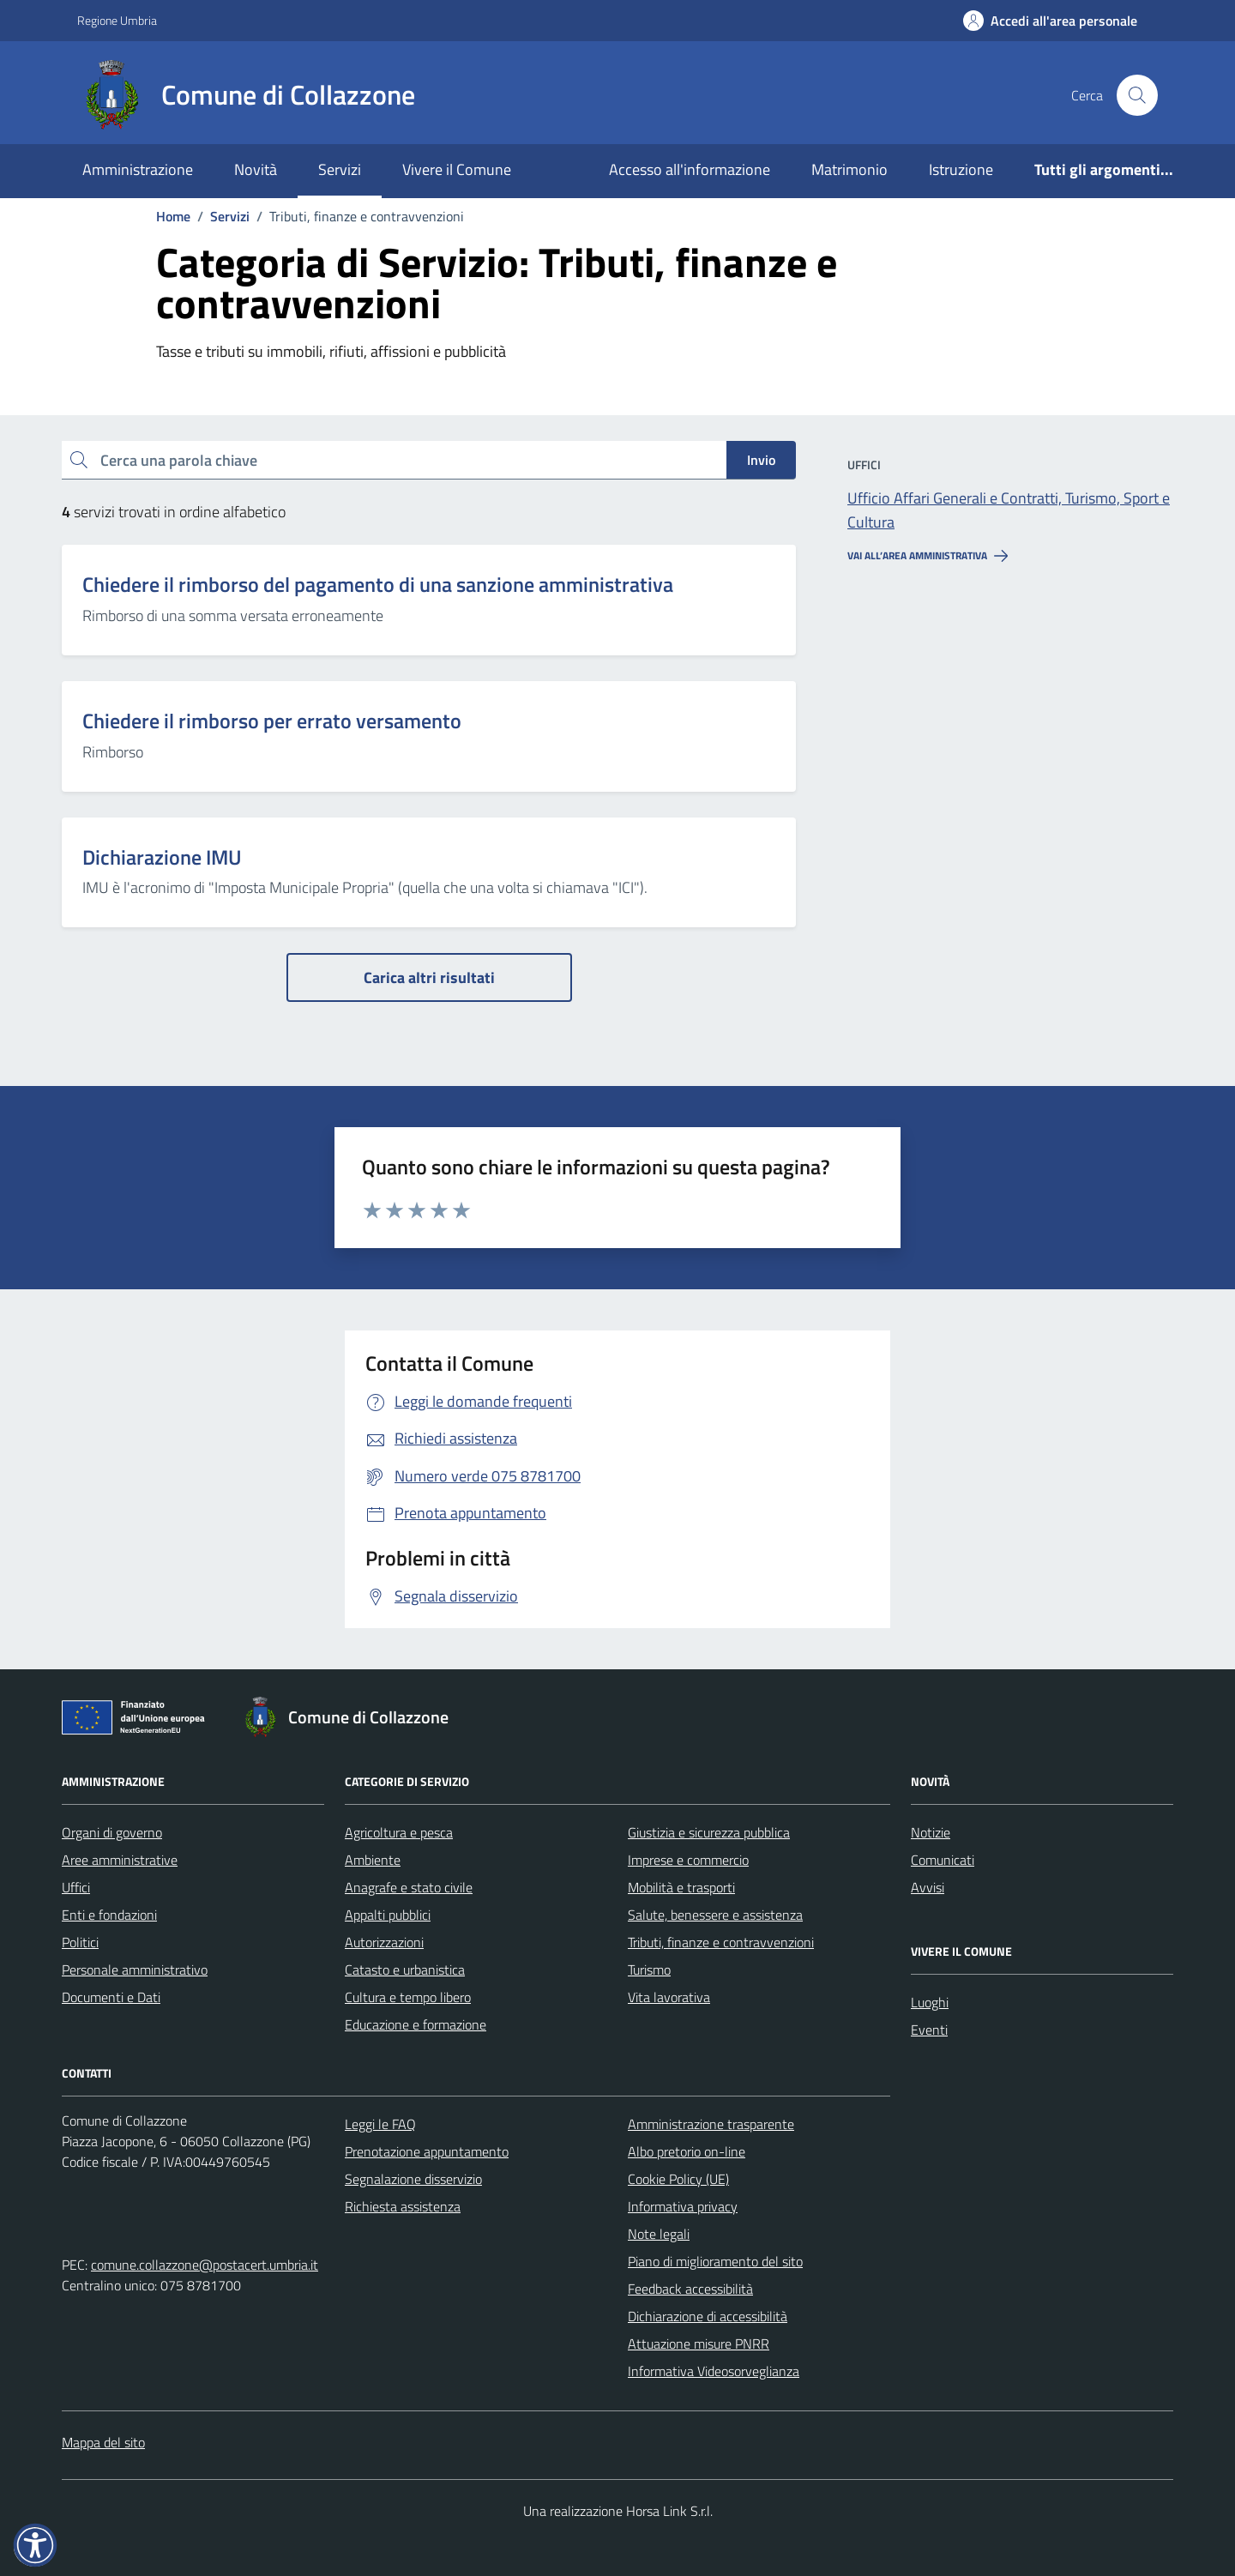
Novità (255, 169)
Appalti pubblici (388, 1914)
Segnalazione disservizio (413, 2179)
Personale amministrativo (135, 1969)
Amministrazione (137, 169)
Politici (80, 1942)
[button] (35, 2545)
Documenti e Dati (111, 1997)
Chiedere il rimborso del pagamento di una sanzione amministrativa (377, 584)
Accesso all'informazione (689, 169)
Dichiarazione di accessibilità (707, 2316)
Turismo (649, 1969)
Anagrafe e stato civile (409, 1887)
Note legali (659, 2233)
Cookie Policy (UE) (678, 2179)
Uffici (76, 1887)
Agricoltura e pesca (399, 1832)
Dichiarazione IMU (162, 857)
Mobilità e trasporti (681, 1887)
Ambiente (373, 1859)
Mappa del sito (103, 2442)
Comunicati (942, 1859)
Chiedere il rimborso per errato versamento (271, 721)
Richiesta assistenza (403, 2206)
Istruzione (961, 169)
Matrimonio (849, 169)
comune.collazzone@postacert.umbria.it (204, 2264)
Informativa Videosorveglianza (713, 2371)
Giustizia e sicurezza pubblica (709, 1832)
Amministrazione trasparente (711, 2124)
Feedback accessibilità (690, 2288)
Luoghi (930, 2002)
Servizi (339, 169)
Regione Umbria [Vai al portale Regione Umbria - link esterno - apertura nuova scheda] (117, 20)
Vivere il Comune (456, 169)
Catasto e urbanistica (405, 1969)
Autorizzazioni (384, 1942)
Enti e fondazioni (109, 1914)
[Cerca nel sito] (1137, 95)
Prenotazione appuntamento (427, 2151)
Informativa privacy (683, 2206)
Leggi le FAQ (380, 2124)
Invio (761, 459)
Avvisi (927, 1887)
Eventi (929, 2029)
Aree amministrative (120, 1859)
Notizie (930, 1832)
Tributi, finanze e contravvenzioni (721, 1942)
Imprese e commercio (688, 1859)
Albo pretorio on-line (686, 2151)
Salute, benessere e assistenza (715, 1914)
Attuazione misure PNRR (698, 2343)
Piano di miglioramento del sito (715, 2261)
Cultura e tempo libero (408, 1997)
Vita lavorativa (669, 1997)
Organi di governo (112, 1832)
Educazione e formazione (415, 2024)
